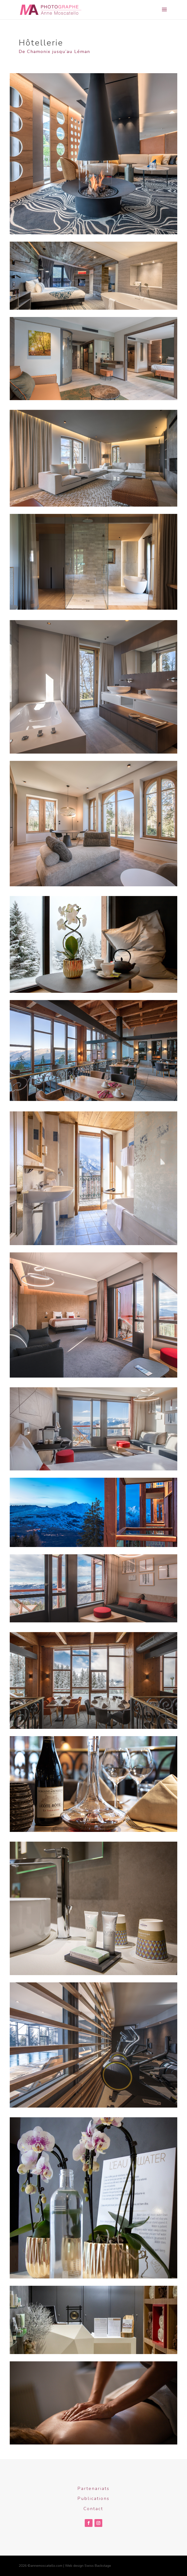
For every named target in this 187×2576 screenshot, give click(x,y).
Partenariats (93, 2488)
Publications (93, 2498)
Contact (93, 2509)
